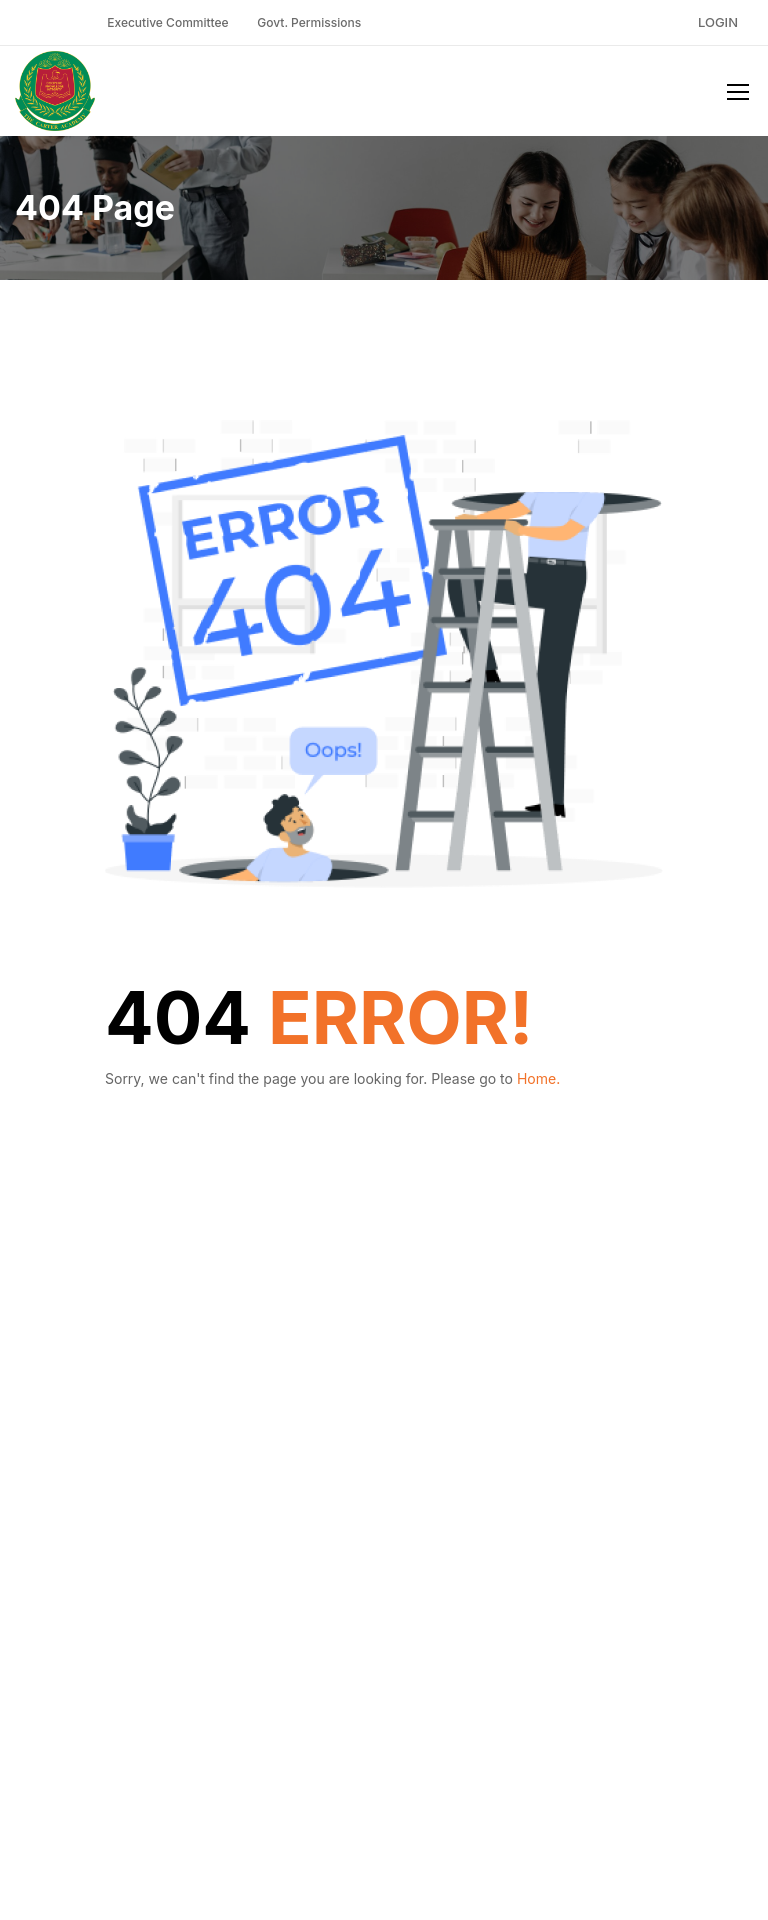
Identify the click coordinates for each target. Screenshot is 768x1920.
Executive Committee (167, 22)
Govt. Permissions (309, 22)
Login (718, 22)
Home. (538, 1078)
